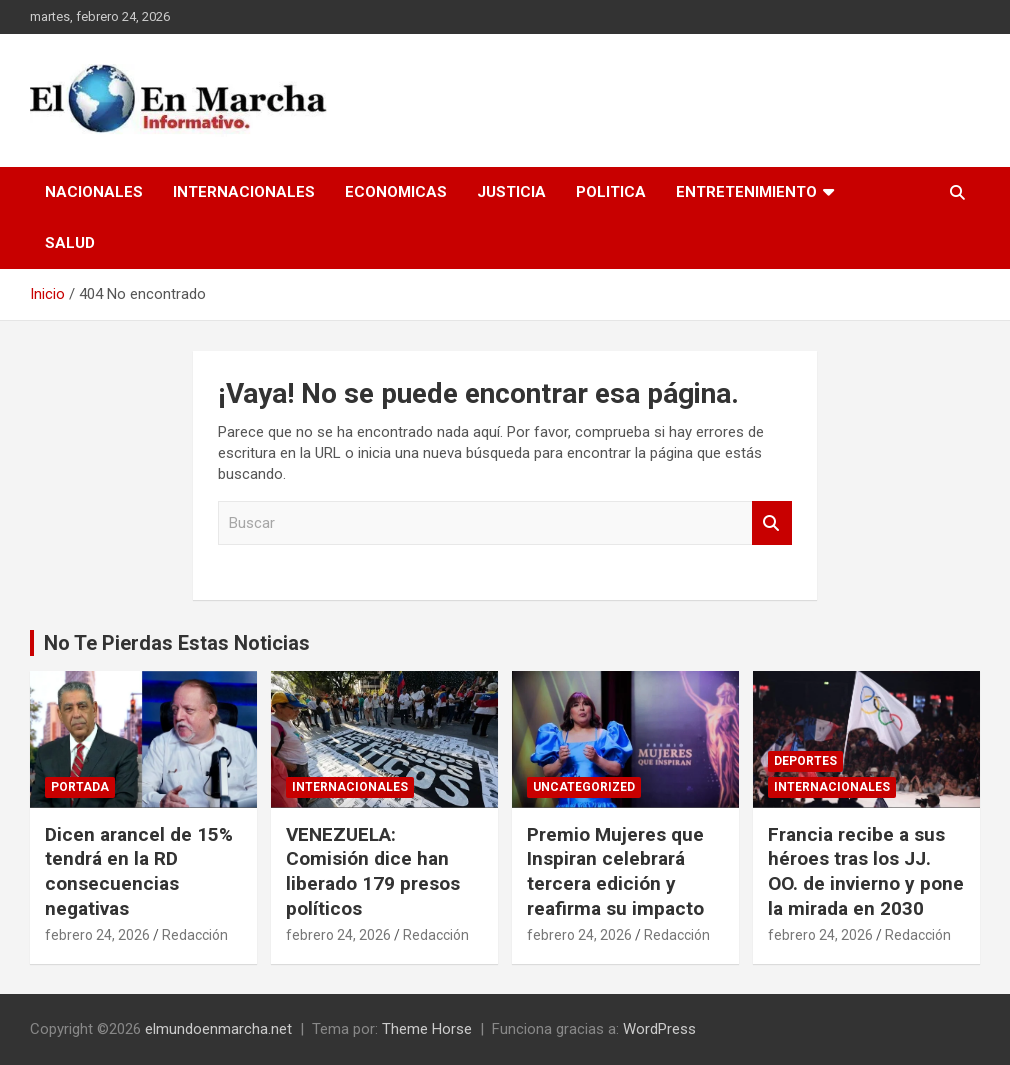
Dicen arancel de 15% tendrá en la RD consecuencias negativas (139, 871)
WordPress (659, 1029)
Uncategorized (584, 787)
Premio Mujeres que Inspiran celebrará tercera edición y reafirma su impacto (615, 871)
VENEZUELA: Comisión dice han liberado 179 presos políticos (373, 871)
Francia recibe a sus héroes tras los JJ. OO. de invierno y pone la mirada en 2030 (866, 871)
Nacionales (94, 192)
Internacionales (244, 192)
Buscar (772, 523)
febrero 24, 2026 (97, 935)
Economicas (396, 192)
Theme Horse (427, 1029)
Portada (80, 787)
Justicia (511, 192)
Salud (70, 243)
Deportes (805, 761)
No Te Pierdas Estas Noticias (177, 643)
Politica (611, 192)
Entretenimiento (746, 192)
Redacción (195, 935)
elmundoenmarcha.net (218, 1029)
